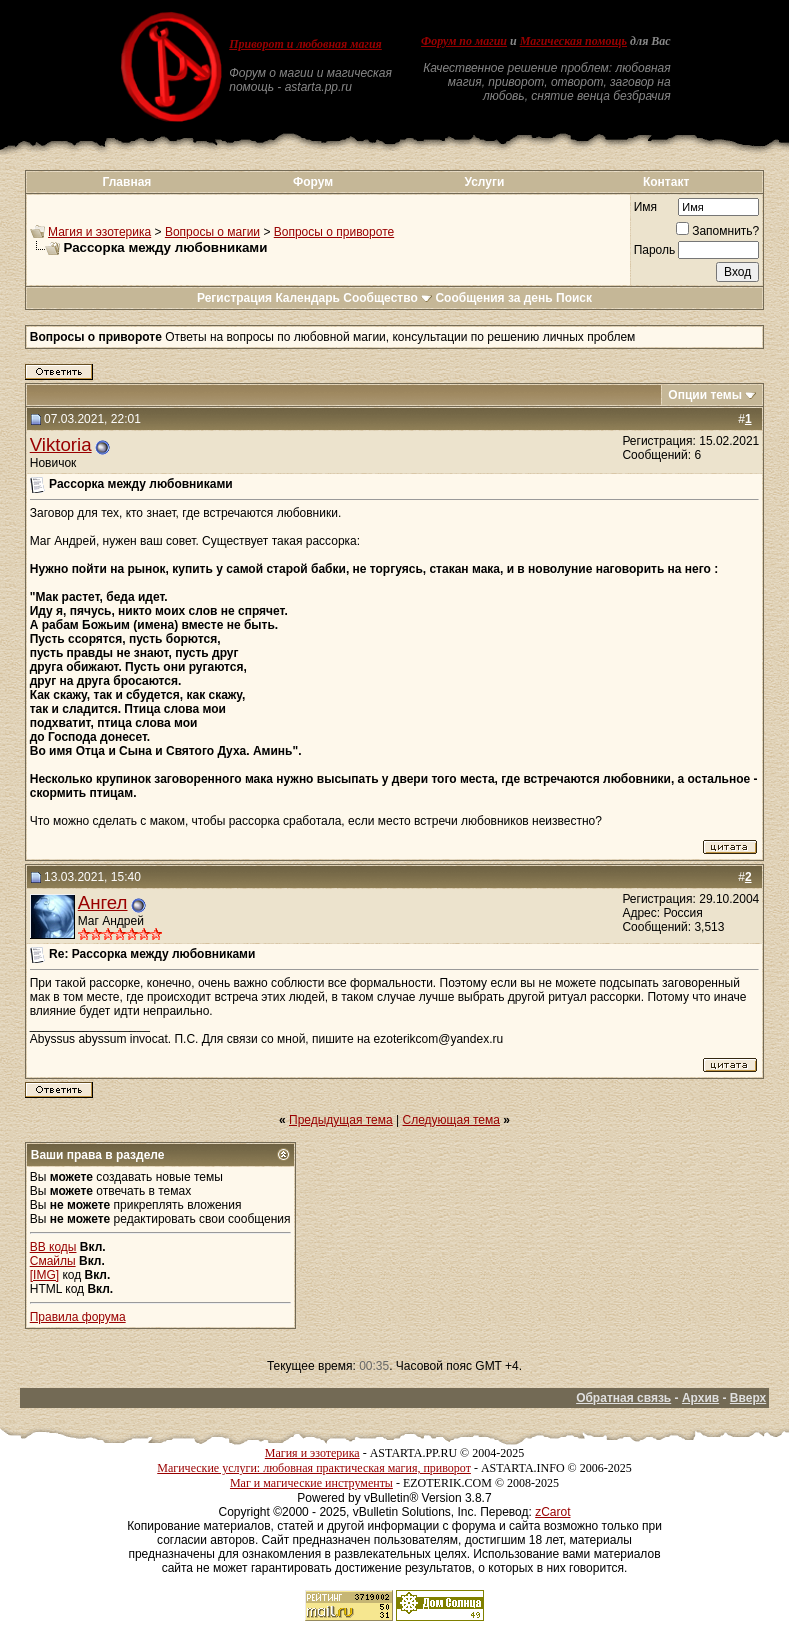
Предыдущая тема (341, 1120)
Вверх (748, 1398)
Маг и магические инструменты (311, 1483)
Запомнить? (717, 231)
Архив (700, 1398)
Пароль (655, 250)
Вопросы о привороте (334, 232)
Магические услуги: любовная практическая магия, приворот (314, 1468)
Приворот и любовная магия (305, 44)
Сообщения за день (493, 298)
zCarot (552, 1512)
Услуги (484, 182)
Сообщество (387, 298)
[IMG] (44, 1275)
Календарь (307, 298)
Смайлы (53, 1261)
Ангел (103, 902)
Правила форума (78, 1317)
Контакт (666, 182)
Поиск (574, 298)
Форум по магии (464, 41)
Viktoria (61, 444)
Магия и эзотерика (99, 232)
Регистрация (234, 298)
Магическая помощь (573, 41)
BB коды (53, 1247)
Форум (313, 182)
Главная (127, 182)
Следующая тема (451, 1120)
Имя (645, 207)
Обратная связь (623, 1398)
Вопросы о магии (212, 232)
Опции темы (705, 395)
